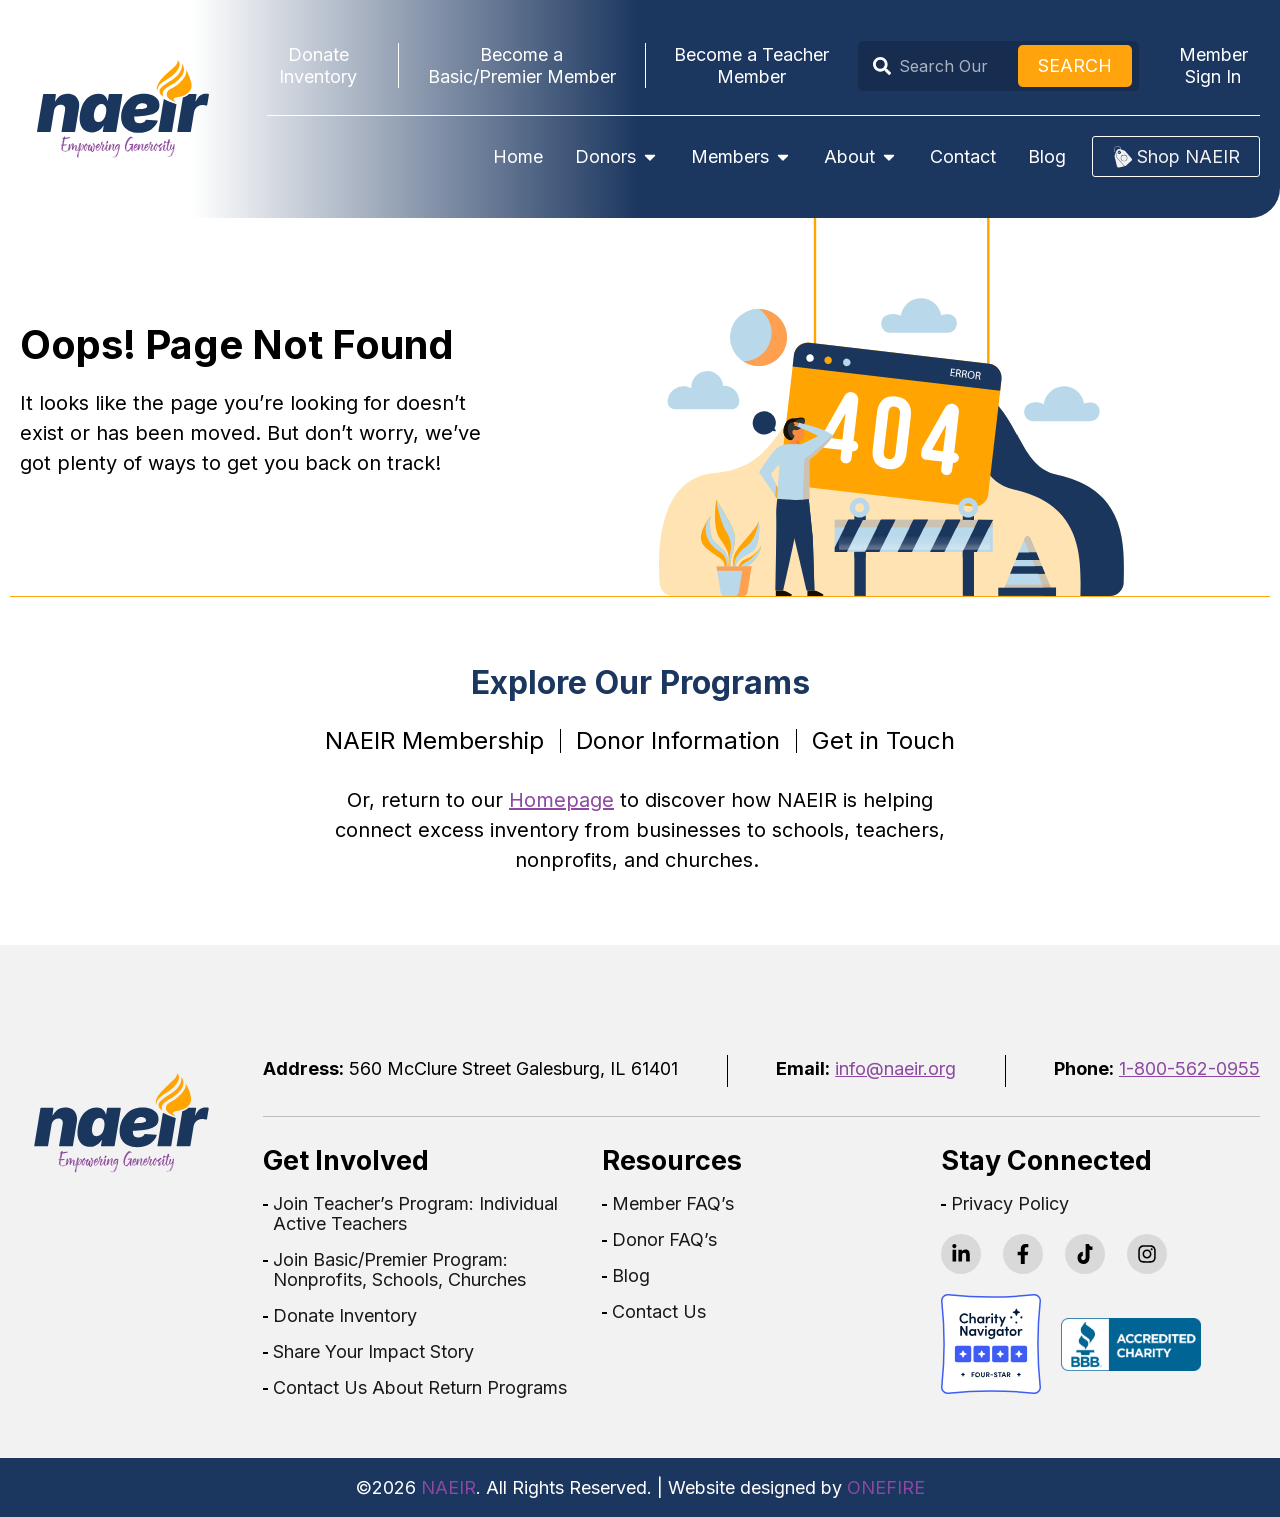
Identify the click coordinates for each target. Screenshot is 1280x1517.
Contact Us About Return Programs (420, 1388)
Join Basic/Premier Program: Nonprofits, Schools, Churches (399, 1270)
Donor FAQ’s (664, 1240)
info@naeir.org (895, 1068)
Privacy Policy (1010, 1204)
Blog (1047, 156)
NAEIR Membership (434, 740)
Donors (617, 157)
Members (741, 157)
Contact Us (659, 1312)
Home (518, 156)
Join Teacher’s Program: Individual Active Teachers (415, 1214)
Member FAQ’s (673, 1204)
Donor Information (678, 740)
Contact (963, 156)
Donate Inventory (345, 1316)
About (861, 157)
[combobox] (941, 66)
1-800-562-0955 (1189, 1068)
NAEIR (448, 1487)
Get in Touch (883, 740)
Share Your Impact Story (373, 1352)
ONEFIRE (886, 1487)
